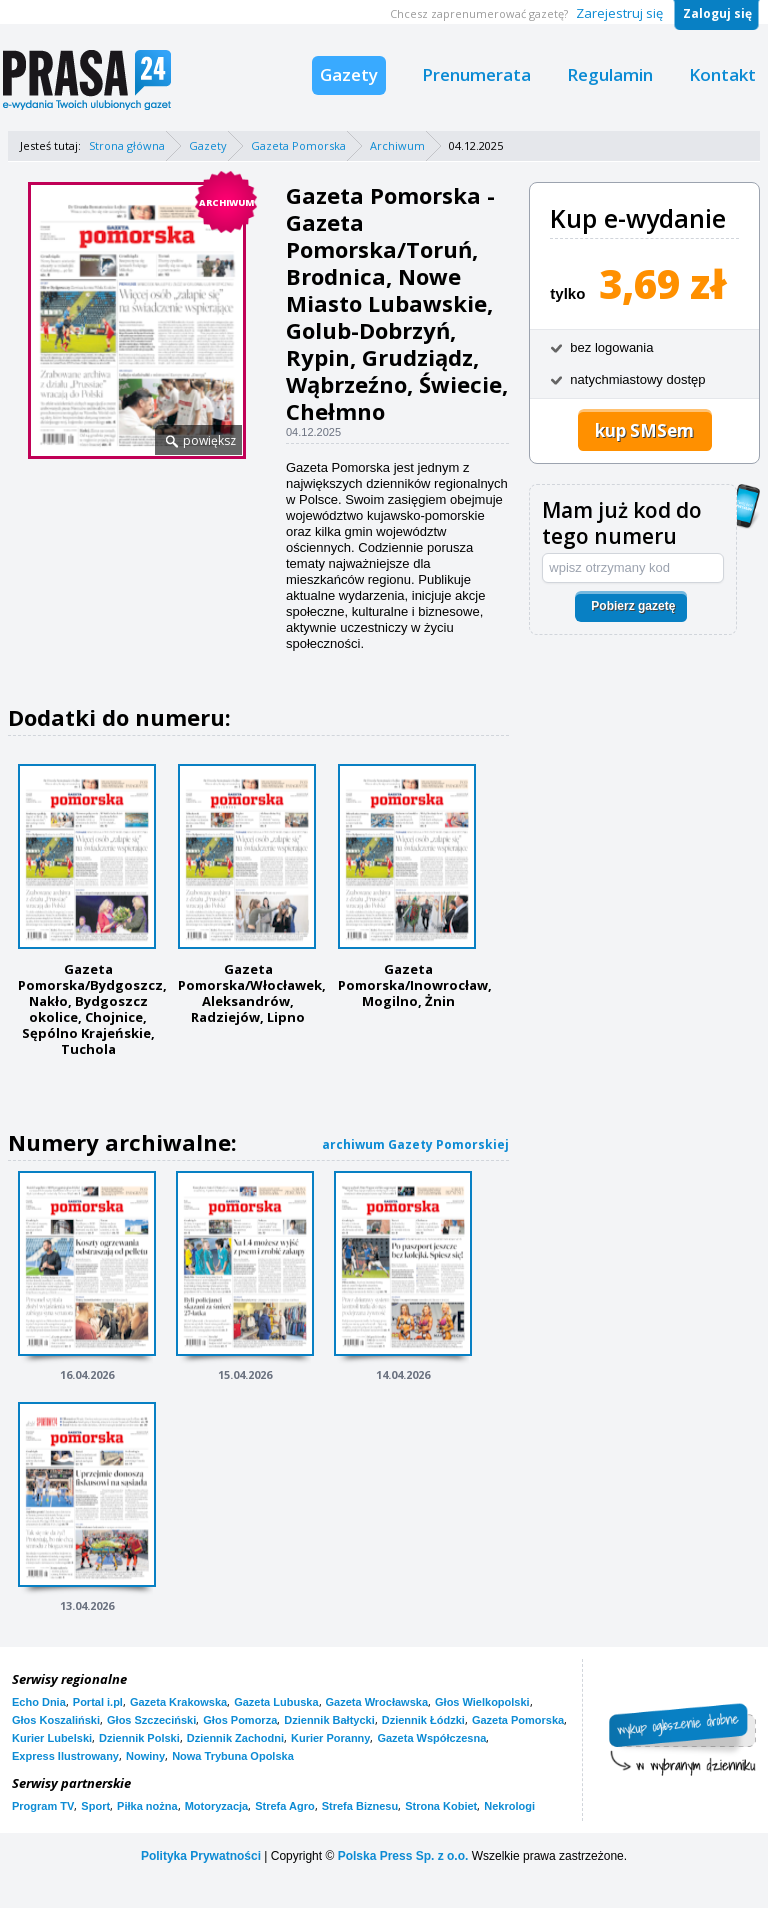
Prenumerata (476, 74)
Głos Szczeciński (151, 1720)
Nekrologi (509, 1806)
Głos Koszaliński (56, 1720)
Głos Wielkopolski (482, 1702)
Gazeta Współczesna (431, 1738)
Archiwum (397, 145)
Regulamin (610, 74)
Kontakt (722, 74)
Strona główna (127, 145)
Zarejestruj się (619, 13)
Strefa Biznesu (360, 1806)
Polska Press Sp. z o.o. (403, 1856)
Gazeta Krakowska (178, 1702)
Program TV (43, 1806)
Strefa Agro (285, 1806)
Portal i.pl (98, 1702)
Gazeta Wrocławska (377, 1702)
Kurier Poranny (330, 1738)
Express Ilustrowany (65, 1756)
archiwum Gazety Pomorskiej (415, 1144)
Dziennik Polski (139, 1738)
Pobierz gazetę (633, 606)
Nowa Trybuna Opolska (233, 1756)
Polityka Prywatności (201, 1856)
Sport (95, 1806)
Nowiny (145, 1756)
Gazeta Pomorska (298, 145)
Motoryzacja (217, 1806)
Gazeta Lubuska (276, 1702)
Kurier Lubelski (52, 1738)
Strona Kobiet (441, 1806)
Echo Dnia (39, 1702)
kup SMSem (644, 430)
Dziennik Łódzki (423, 1720)
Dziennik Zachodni (235, 1738)
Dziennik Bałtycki (329, 1720)
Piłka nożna (147, 1806)
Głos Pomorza (240, 1720)
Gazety (349, 74)
